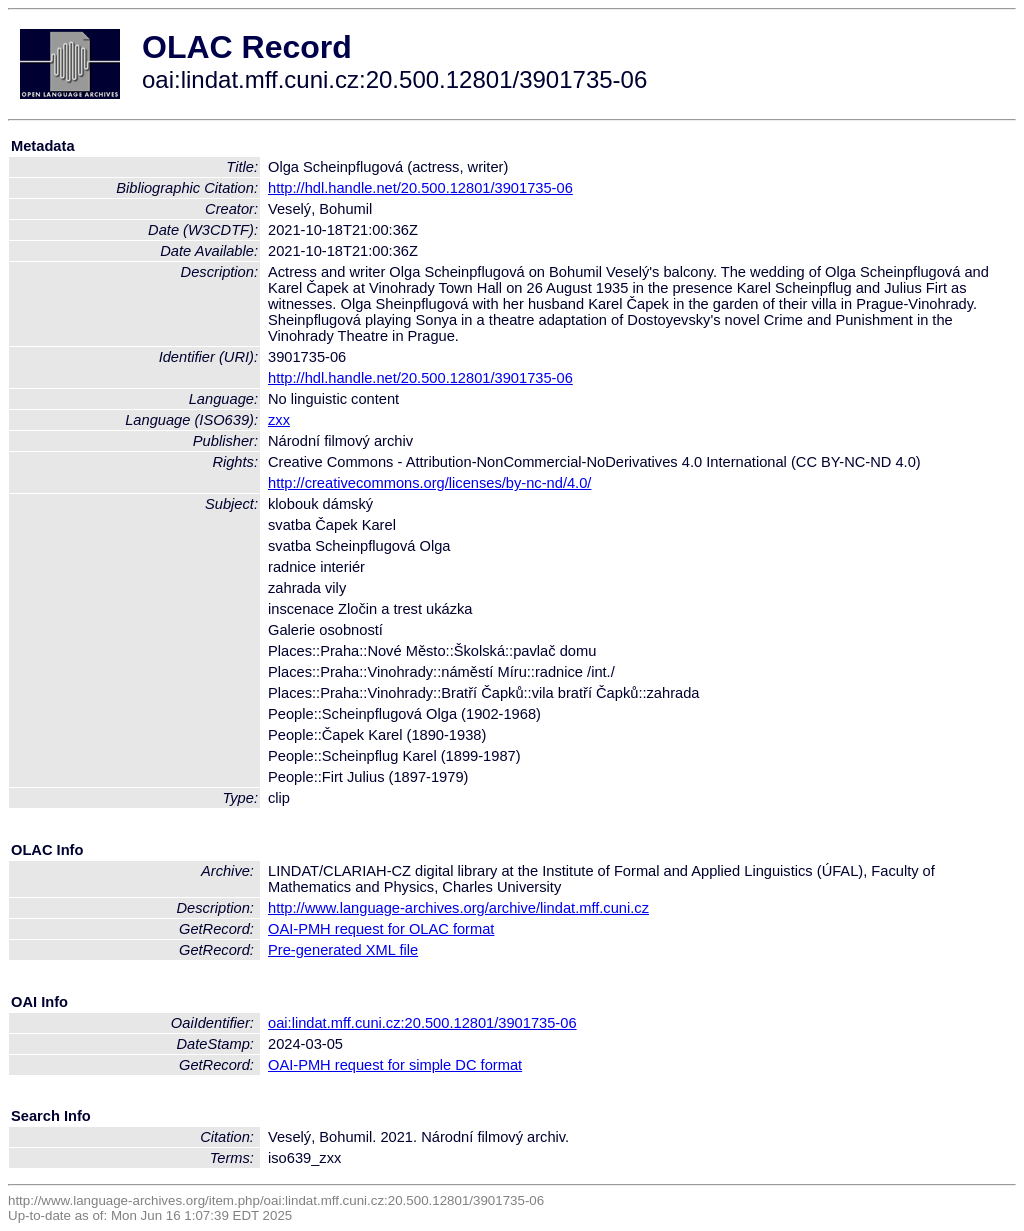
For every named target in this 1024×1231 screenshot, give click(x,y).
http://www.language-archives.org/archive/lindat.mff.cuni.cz (458, 908)
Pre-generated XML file (343, 950)
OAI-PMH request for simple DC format (395, 1065)
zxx (279, 420)
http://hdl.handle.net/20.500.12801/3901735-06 (420, 188)
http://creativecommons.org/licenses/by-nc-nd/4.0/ (429, 483)
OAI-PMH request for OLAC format (381, 929)
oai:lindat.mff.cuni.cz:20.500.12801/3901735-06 (422, 1023)
